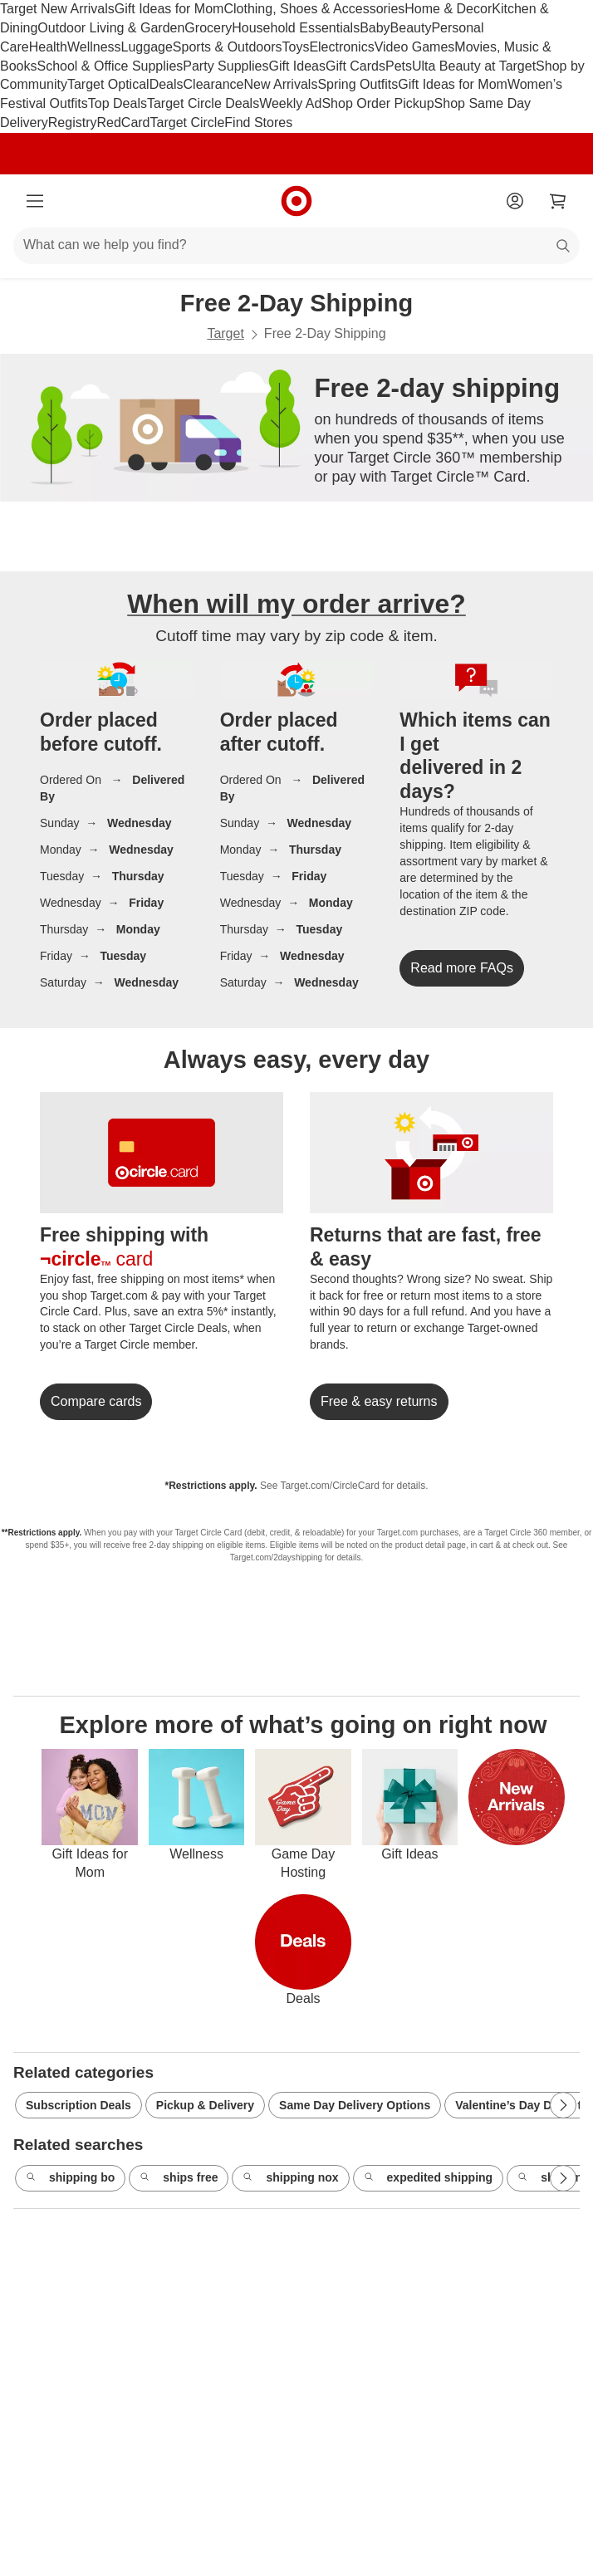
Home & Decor (448, 9)
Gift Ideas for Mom (169, 9)
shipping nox (290, 2178)
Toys (295, 47)
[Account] (515, 201)
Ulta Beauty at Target (474, 66)
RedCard (122, 122)
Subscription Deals (78, 2105)
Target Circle (187, 122)
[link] (461, 968)
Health (48, 47)
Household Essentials (296, 28)
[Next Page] (563, 2105)
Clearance (214, 84)
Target (225, 333)
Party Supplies (225, 66)
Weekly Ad (290, 103)
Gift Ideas (296, 66)
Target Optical (108, 84)
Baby (375, 28)
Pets (398, 66)
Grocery (208, 28)
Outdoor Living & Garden (110, 28)
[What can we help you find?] (296, 246)
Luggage (147, 47)
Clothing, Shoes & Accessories (313, 9)
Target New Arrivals (57, 9)
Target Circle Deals (203, 103)
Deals (166, 84)
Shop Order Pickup (377, 103)
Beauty (411, 28)
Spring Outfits (357, 84)
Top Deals (117, 103)
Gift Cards (355, 66)
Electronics (341, 47)
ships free (179, 2178)
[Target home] (296, 201)
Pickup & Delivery (205, 2105)
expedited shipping (428, 2178)
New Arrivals (280, 84)
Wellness (94, 47)
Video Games (415, 47)
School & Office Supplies (110, 66)
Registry (72, 122)
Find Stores (258, 122)
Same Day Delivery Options (354, 2105)
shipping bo (70, 2178)
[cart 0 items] (558, 201)
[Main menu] (35, 201)
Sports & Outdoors (227, 47)
